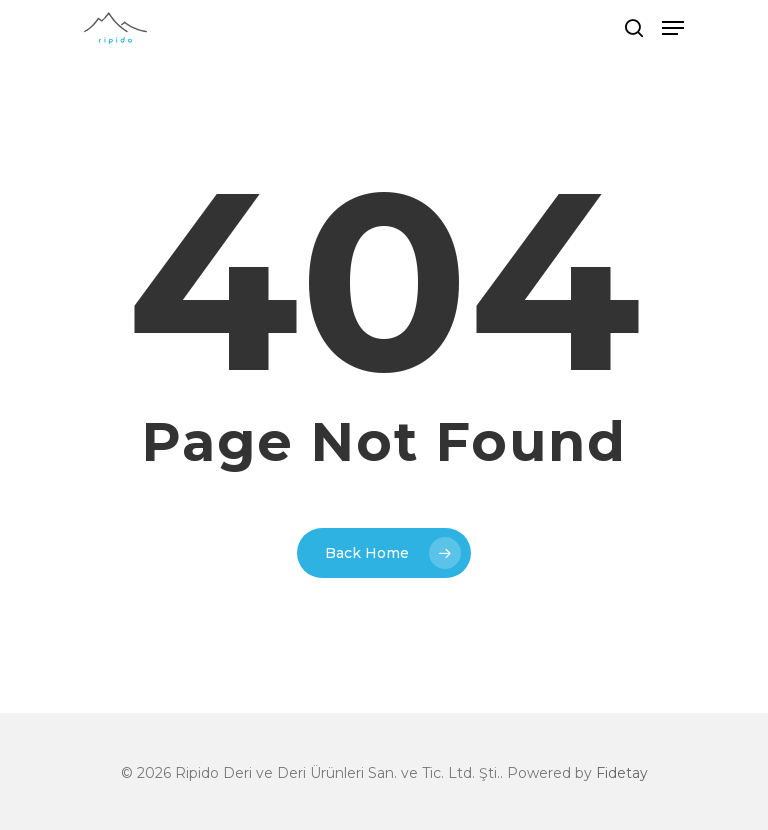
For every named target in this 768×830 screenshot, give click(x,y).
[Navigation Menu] (673, 28)
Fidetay (622, 773)
